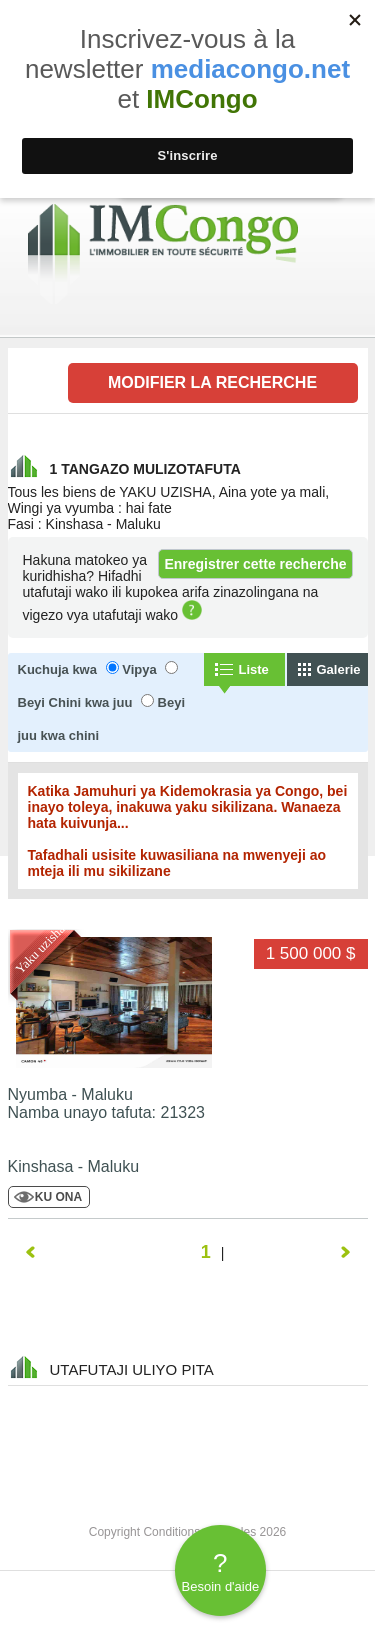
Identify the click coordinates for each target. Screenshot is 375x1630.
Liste (254, 669)
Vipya (139, 669)
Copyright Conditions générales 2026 (187, 1532)
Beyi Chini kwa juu (75, 702)
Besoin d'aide (220, 1571)
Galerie (339, 669)
